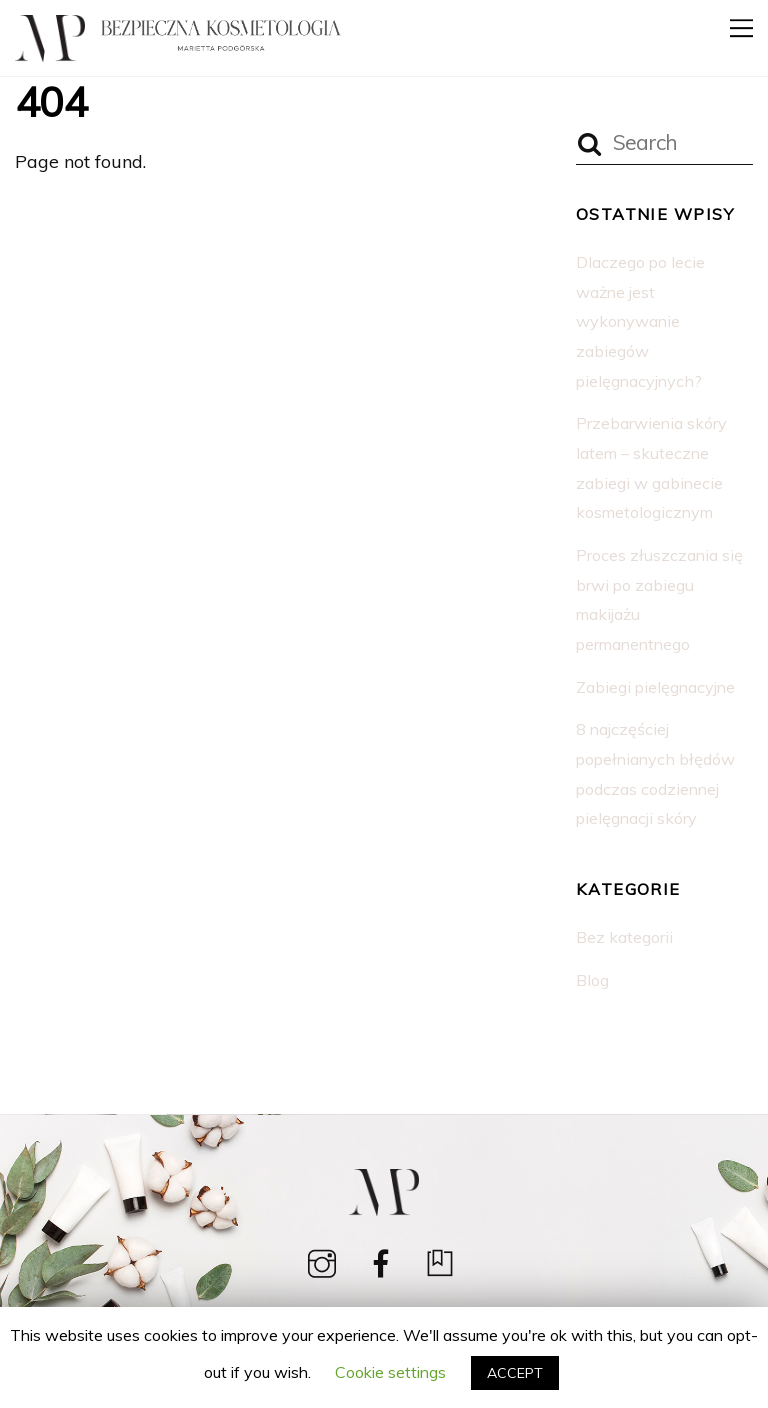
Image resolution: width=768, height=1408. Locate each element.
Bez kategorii (624, 937)
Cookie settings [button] (390, 1372)
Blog (592, 980)
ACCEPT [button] (515, 1373)
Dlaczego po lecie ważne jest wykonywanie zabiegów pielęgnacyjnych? (640, 321)
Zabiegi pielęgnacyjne (655, 687)
